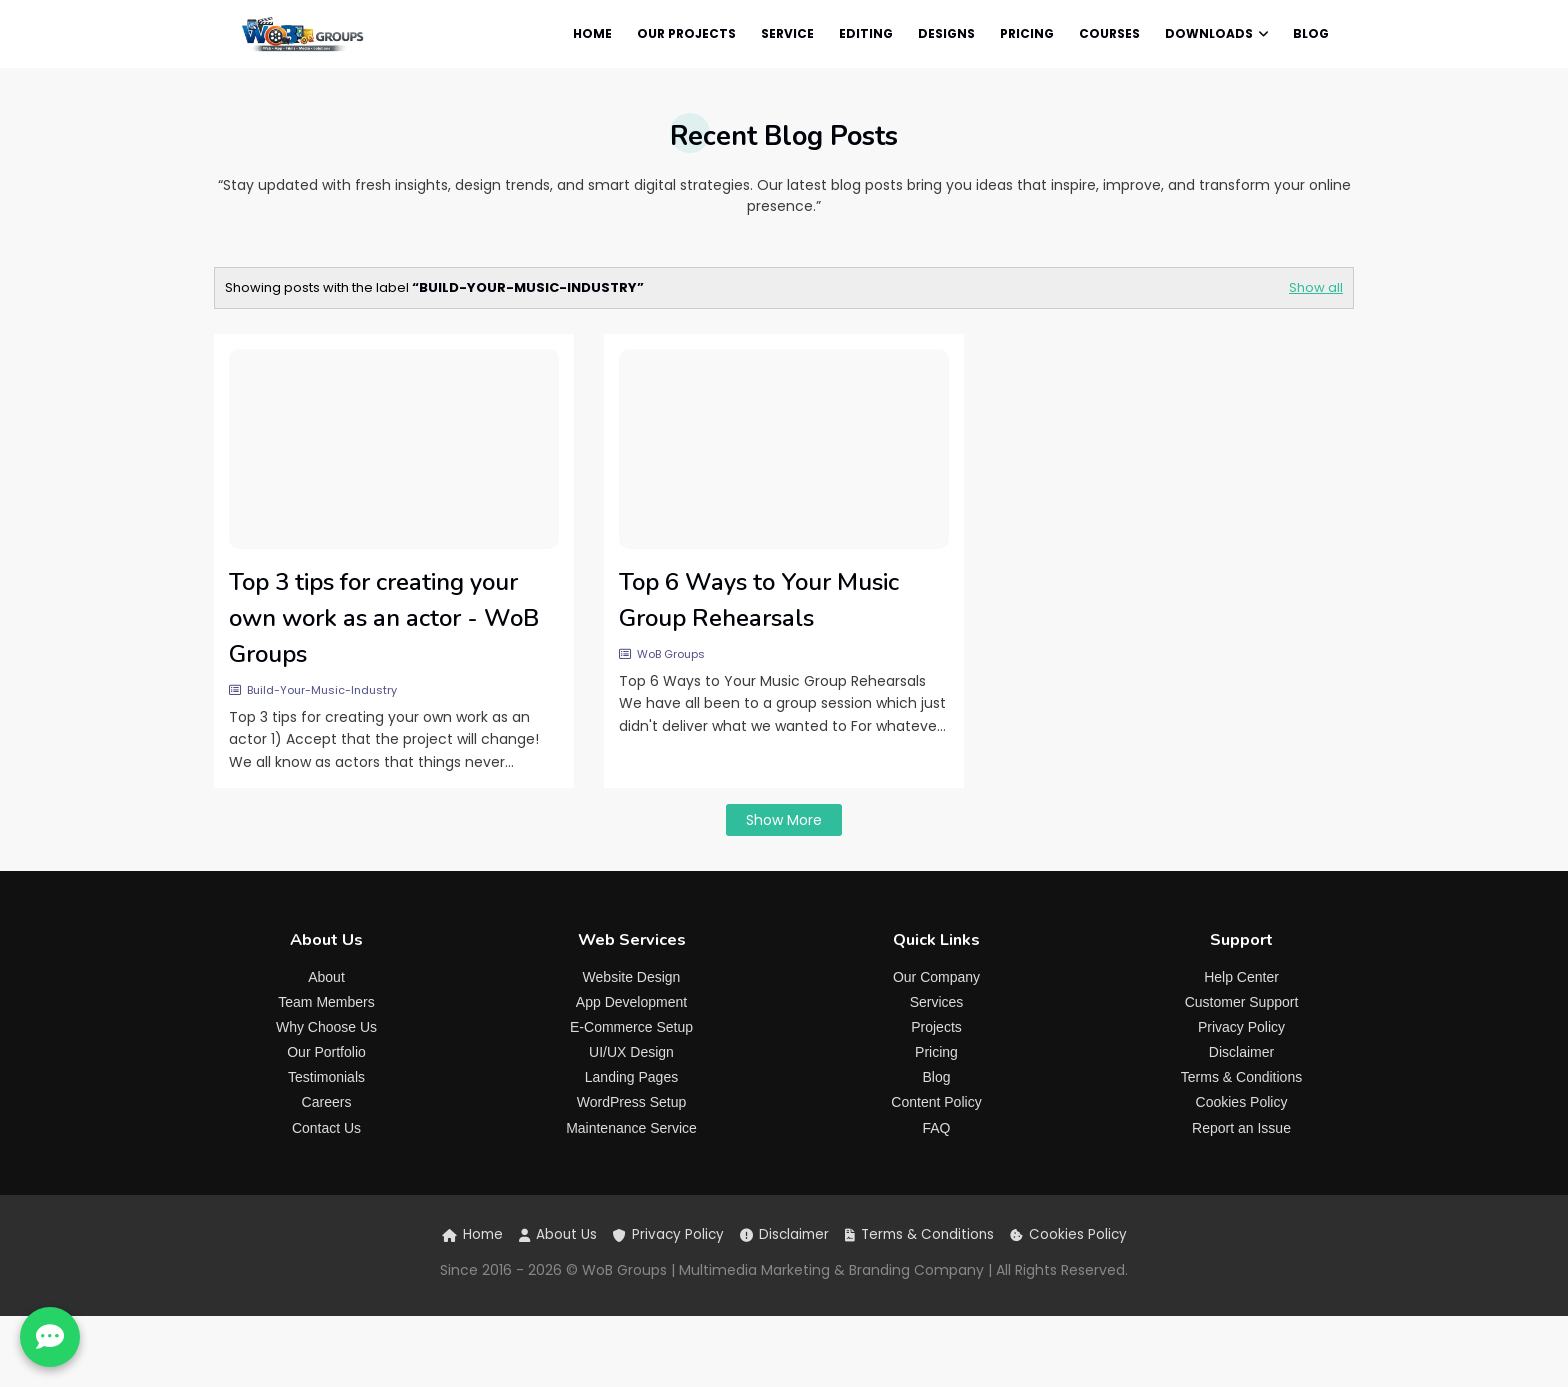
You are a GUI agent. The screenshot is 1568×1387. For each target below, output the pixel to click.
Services (937, 1002)
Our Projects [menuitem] (686, 33)
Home (472, 1234)
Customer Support (1242, 1002)
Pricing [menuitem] (1027, 33)
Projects (936, 1027)
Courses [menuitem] (1109, 33)
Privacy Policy (1241, 1027)
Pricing (936, 1052)
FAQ (936, 1128)
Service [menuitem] (787, 33)
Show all (1316, 287)
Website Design (632, 977)
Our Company (936, 977)
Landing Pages (631, 1077)
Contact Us (326, 1128)
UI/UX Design (631, 1052)
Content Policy (936, 1102)
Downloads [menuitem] (1209, 33)
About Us (558, 1234)
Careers (327, 1102)
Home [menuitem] (592, 33)
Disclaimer (1241, 1052)
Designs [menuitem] (946, 33)
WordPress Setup (631, 1102)
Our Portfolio (326, 1052)
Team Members (326, 1002)
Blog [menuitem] (1311, 33)
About (326, 977)
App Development (631, 1002)
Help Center (1241, 977)
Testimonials (326, 1077)
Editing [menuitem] (866, 33)
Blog (936, 1077)
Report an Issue (1241, 1128)
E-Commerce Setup (631, 1027)
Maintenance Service (631, 1128)
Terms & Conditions (1241, 1077)
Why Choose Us (326, 1027)
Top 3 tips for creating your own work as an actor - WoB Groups (384, 618)
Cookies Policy (1242, 1102)
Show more (784, 820)
